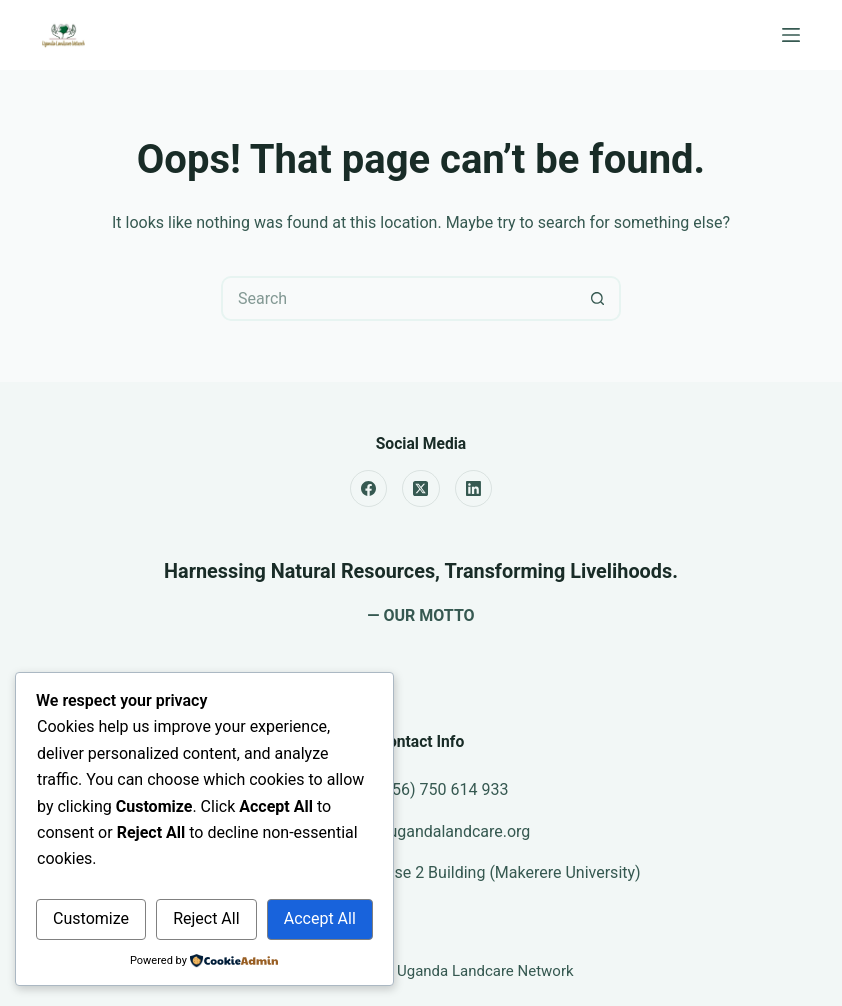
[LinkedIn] (474, 489)
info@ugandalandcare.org (439, 831)
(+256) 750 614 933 (439, 789)
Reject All (206, 918)
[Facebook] (369, 489)
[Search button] (598, 298)
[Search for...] (398, 298)
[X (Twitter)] (421, 489)
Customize (91, 918)
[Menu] (791, 35)
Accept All (320, 918)
